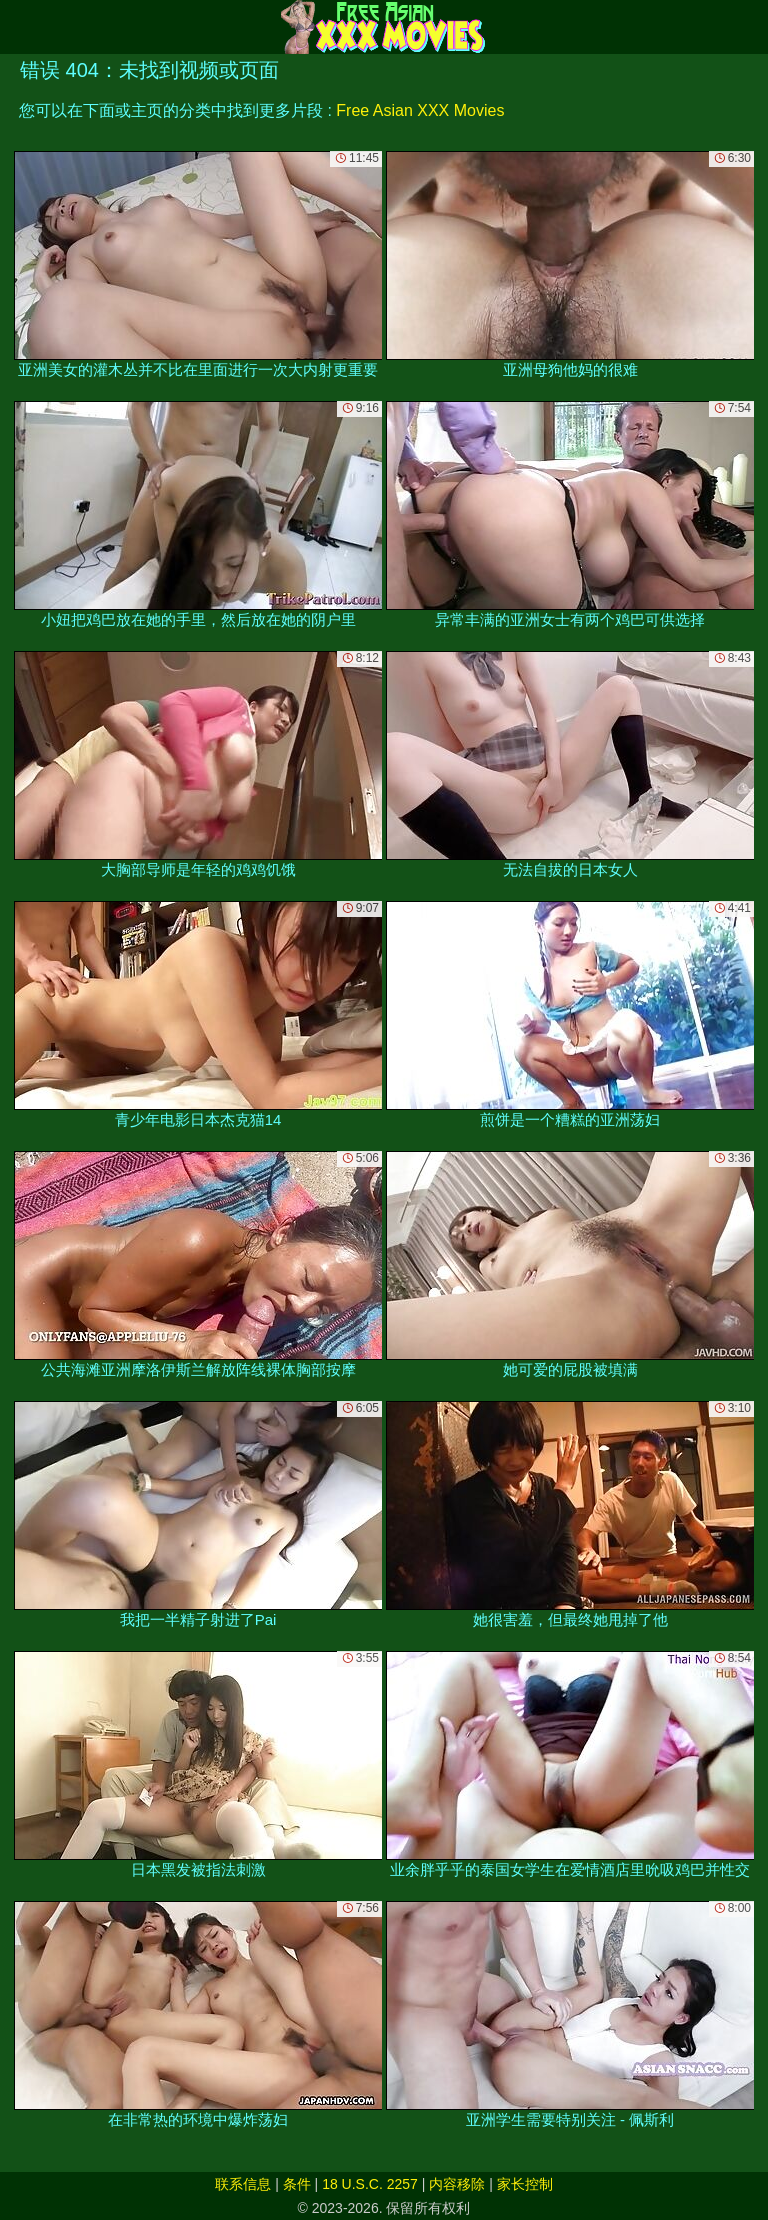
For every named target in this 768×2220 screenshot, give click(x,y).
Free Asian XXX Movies (420, 110)
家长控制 (525, 2184)
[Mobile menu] (18, 27)
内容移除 (457, 2184)
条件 (297, 2184)
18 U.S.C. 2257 (370, 2184)
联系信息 (243, 2184)
